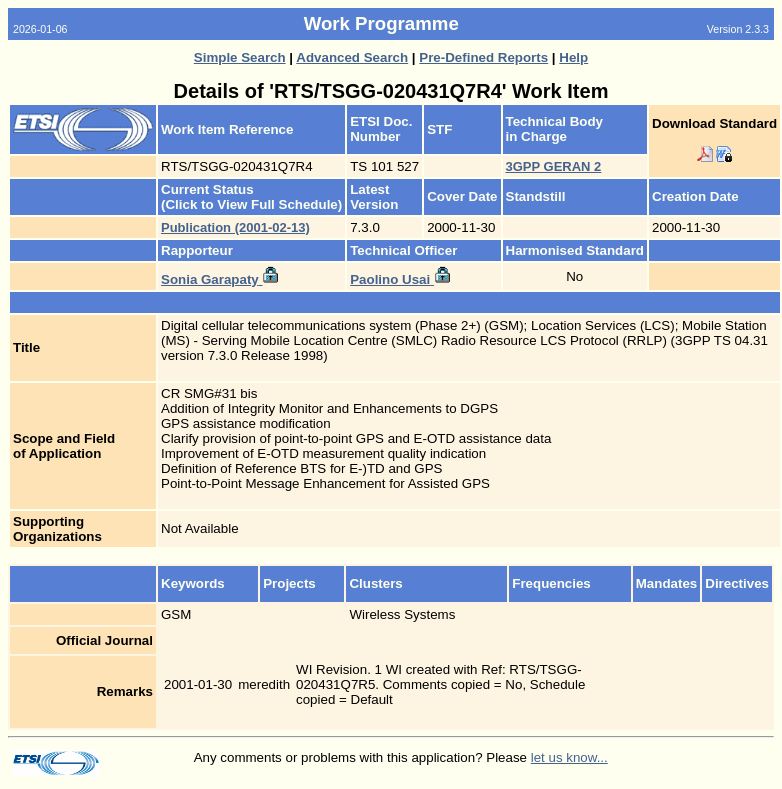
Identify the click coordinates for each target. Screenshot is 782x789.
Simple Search (240, 57)
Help (573, 57)
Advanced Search (352, 57)
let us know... (569, 757)
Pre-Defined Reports (483, 57)
